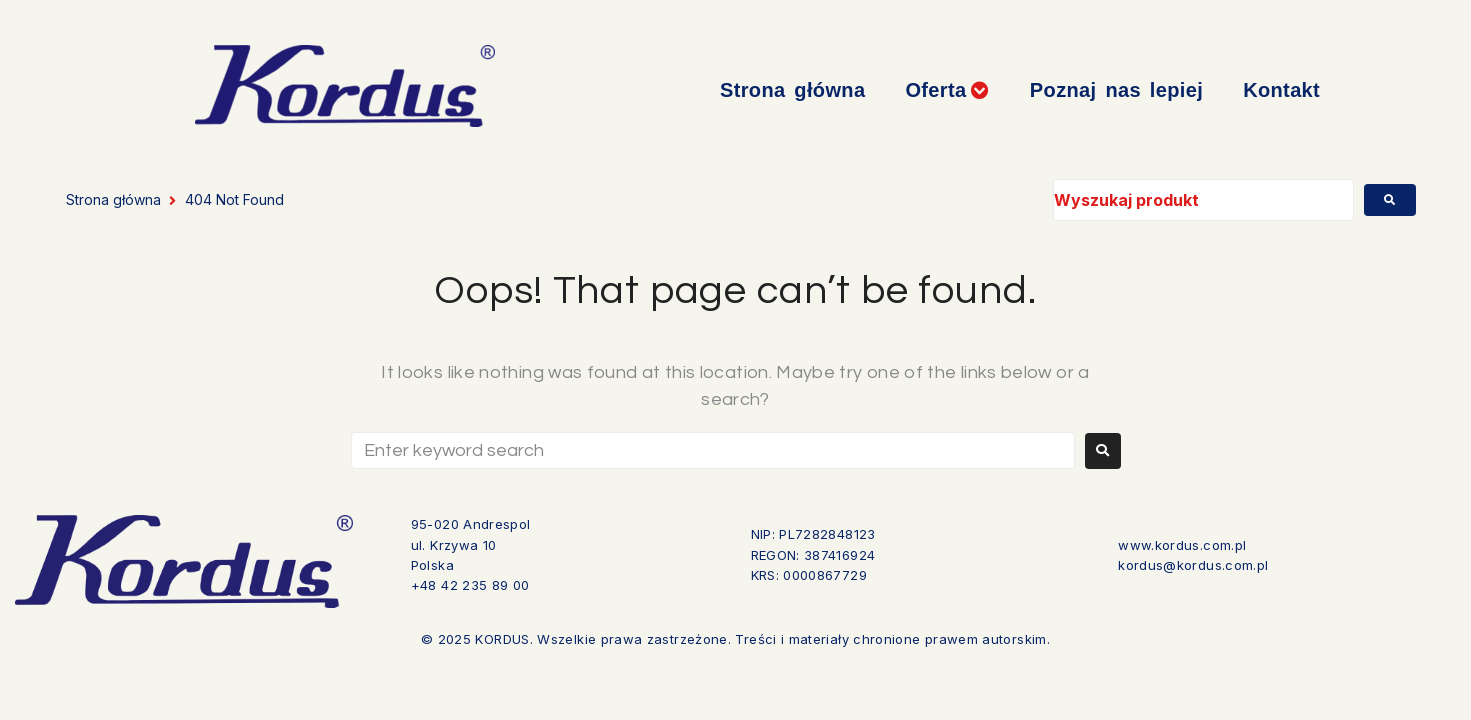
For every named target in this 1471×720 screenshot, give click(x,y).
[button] (947, 90)
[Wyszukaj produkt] (1204, 200)
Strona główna (113, 199)
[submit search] (1389, 200)
